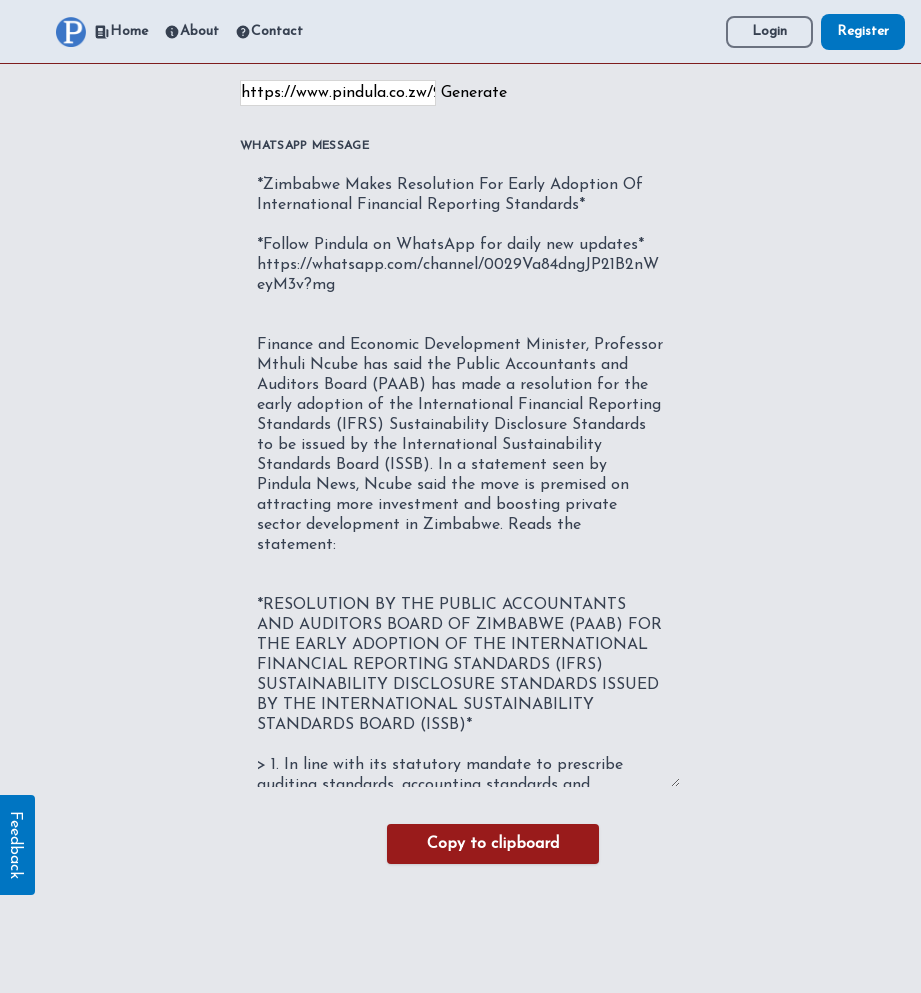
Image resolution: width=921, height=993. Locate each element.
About (191, 32)
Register (863, 31)
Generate (474, 93)
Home (121, 32)
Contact (269, 32)
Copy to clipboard (493, 844)
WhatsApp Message (304, 146)
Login (769, 31)
